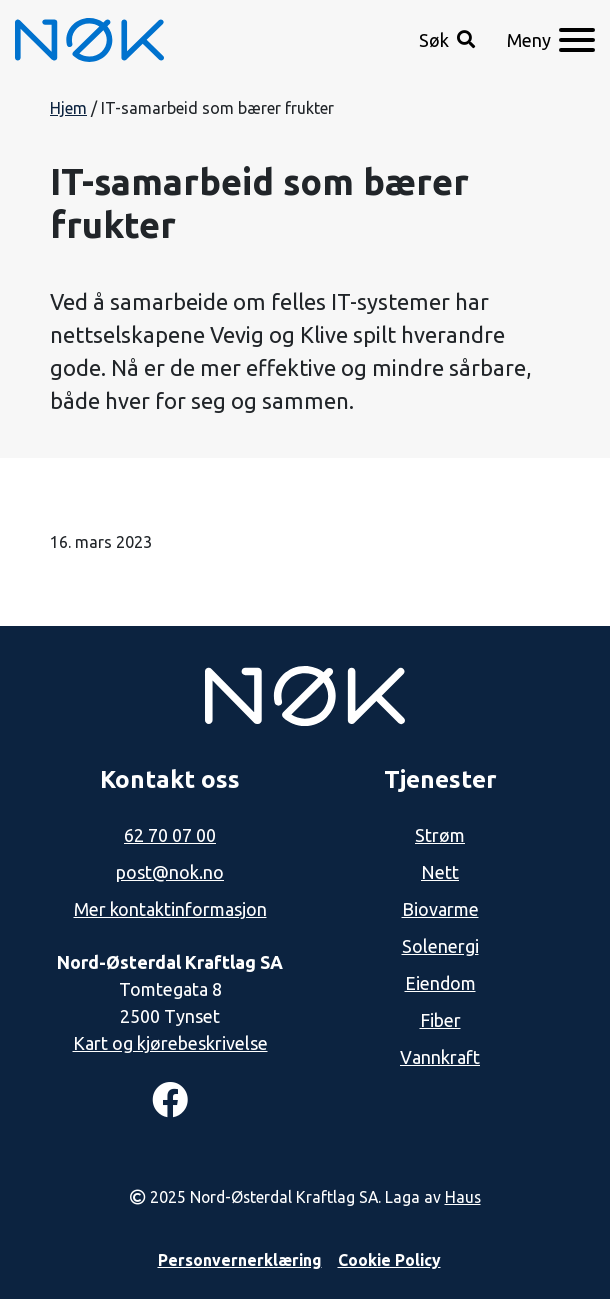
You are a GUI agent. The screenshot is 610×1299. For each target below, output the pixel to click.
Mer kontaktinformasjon (170, 909)
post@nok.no (170, 872)
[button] (447, 40)
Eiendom (440, 983)
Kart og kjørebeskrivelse (170, 1043)
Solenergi (440, 946)
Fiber (440, 1020)
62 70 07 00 (170, 835)
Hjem (68, 108)
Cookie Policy (389, 1260)
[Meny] (551, 40)
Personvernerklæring (240, 1260)
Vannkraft (440, 1057)
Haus (463, 1197)
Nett (440, 872)
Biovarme (440, 909)
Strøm (440, 835)
